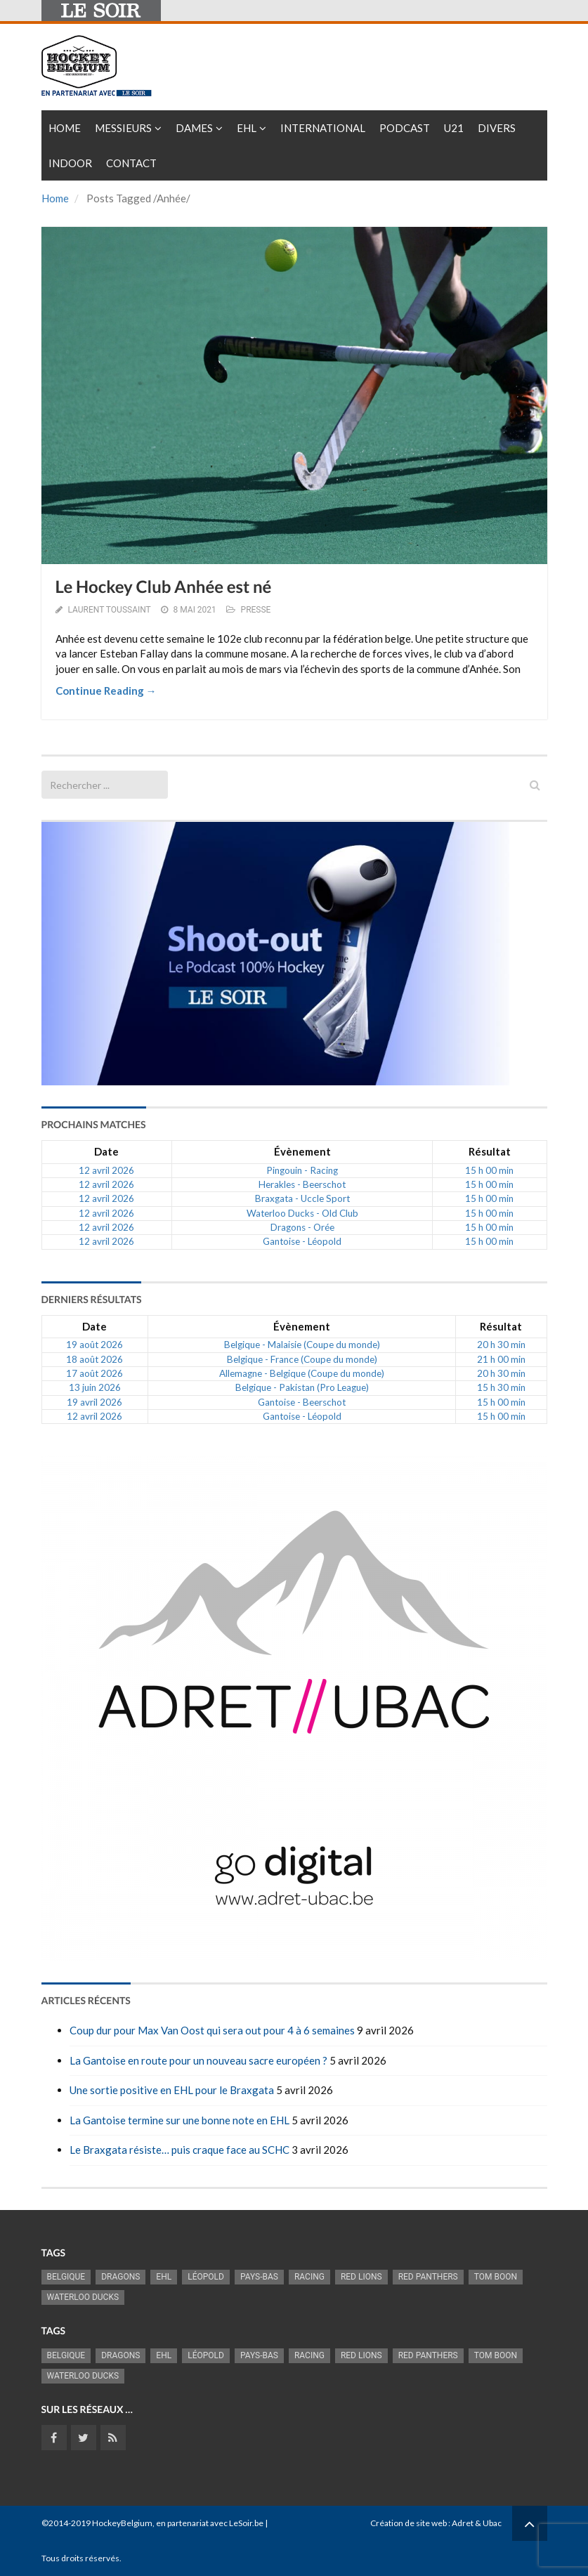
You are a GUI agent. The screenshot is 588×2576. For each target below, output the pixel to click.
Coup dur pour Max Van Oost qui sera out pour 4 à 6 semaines (212, 2030)
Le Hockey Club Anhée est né (163, 587)
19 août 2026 (94, 1344)
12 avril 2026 (106, 1170)
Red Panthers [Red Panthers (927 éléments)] (428, 2277)
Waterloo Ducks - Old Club (302, 1213)
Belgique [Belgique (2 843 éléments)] (66, 2277)
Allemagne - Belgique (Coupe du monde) (301, 1373)
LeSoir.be (246, 2523)
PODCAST (404, 128)
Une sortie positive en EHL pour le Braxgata (172, 2090)
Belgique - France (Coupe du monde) (302, 1359)
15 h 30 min (501, 1387)
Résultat (490, 1151)
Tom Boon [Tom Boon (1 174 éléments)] (495, 2277)
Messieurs (123, 128)
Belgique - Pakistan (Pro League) (302, 1387)
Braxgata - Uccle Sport (302, 1198)
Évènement (302, 1151)
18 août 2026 (94, 1359)
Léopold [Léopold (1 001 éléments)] (206, 2277)
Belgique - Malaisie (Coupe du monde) (302, 1344)
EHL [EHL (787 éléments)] (163, 2277)
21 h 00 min (501, 1359)
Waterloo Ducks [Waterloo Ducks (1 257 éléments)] (83, 2297)
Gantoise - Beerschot (302, 1402)
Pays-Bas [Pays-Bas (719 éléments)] (259, 2277)
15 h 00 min (489, 1170)
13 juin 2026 (95, 1387)
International (322, 128)
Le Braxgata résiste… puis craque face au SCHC (179, 2149)
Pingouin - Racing (302, 1170)
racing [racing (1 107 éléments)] (309, 2277)
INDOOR (70, 163)
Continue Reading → (106, 690)
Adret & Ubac (477, 2523)
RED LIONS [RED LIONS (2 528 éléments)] (361, 2277)
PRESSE (256, 610)
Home (64, 128)
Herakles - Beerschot (302, 1184)
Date (106, 1151)
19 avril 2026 (94, 1402)
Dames (194, 128)
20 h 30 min (501, 1344)
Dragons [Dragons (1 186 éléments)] (120, 2277)
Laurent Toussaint (108, 610)
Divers (497, 128)
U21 (454, 128)
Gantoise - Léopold (302, 1241)
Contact (131, 163)
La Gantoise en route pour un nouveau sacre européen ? (198, 2060)
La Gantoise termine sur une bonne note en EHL (179, 2120)
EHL (246, 128)
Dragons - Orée (302, 1227)
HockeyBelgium (122, 2523)
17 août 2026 (94, 1373)
